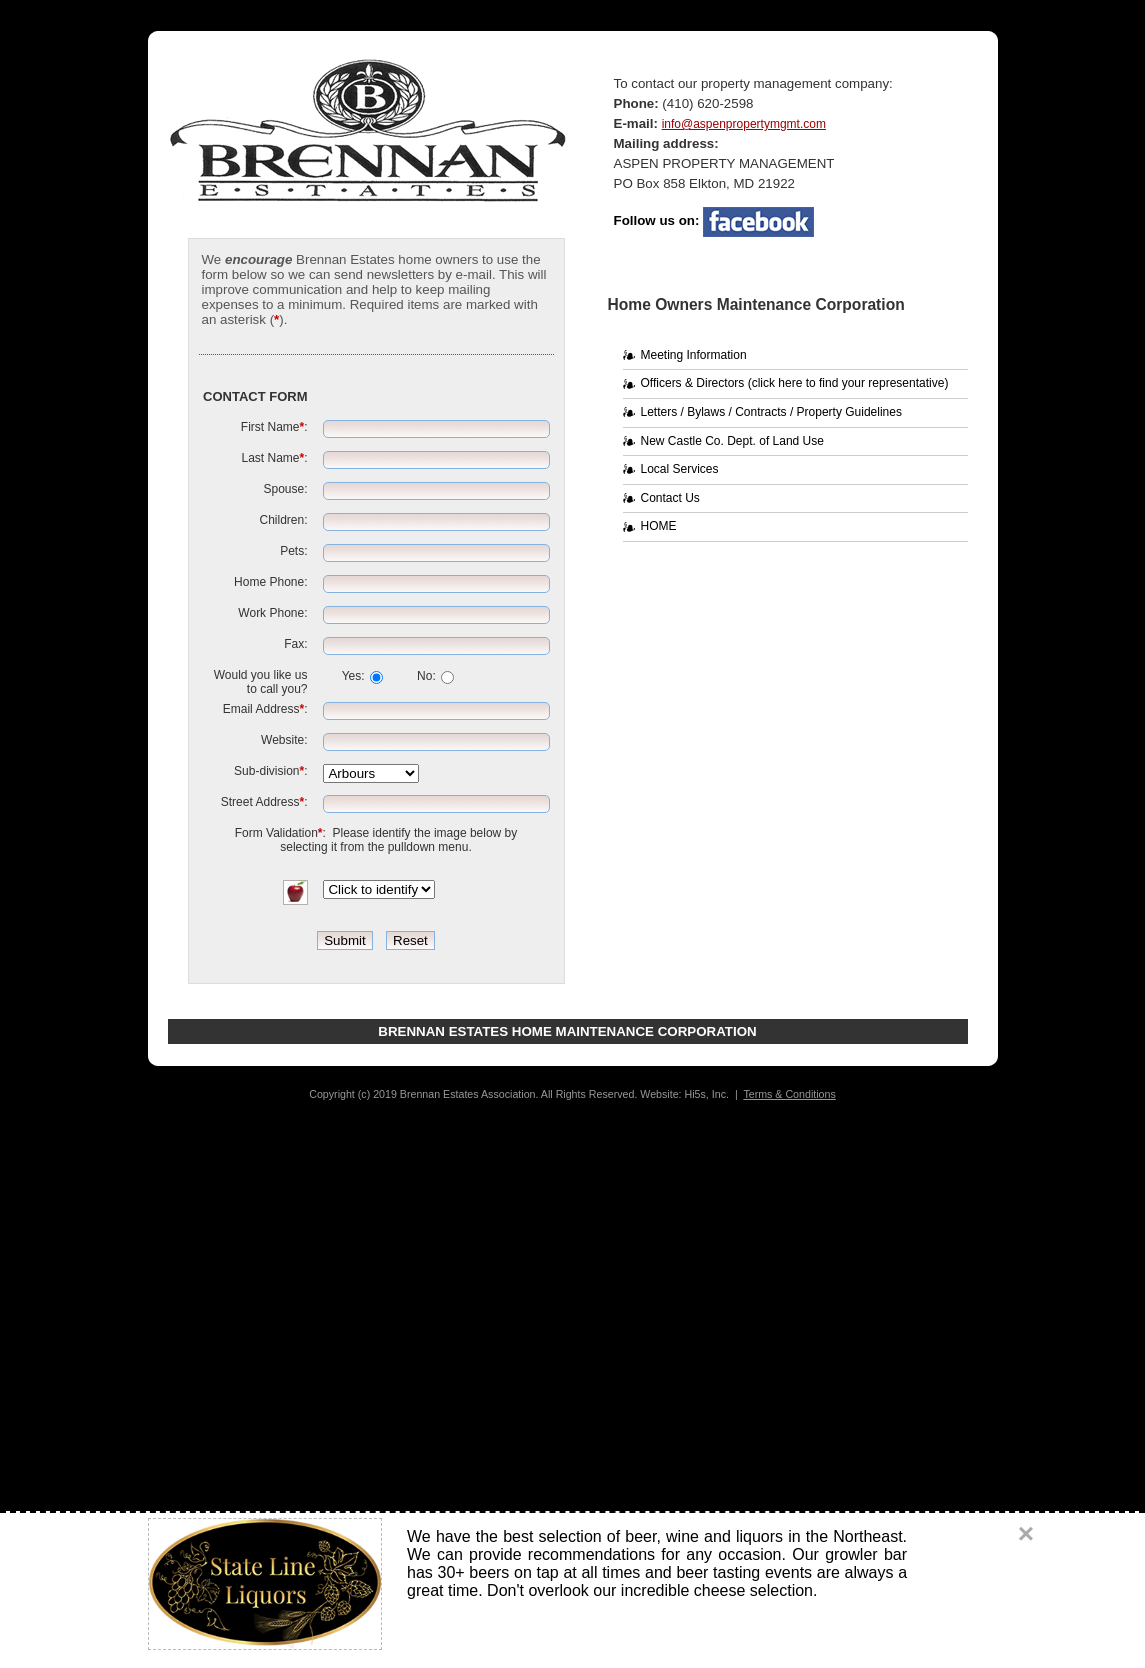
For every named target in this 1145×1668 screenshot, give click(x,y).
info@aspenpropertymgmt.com (744, 124)
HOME (659, 526)
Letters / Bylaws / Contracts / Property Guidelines (771, 412)
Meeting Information (694, 355)
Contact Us (670, 498)
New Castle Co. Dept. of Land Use (732, 441)
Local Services (680, 469)
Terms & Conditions (789, 1094)
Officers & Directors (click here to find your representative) (795, 383)
